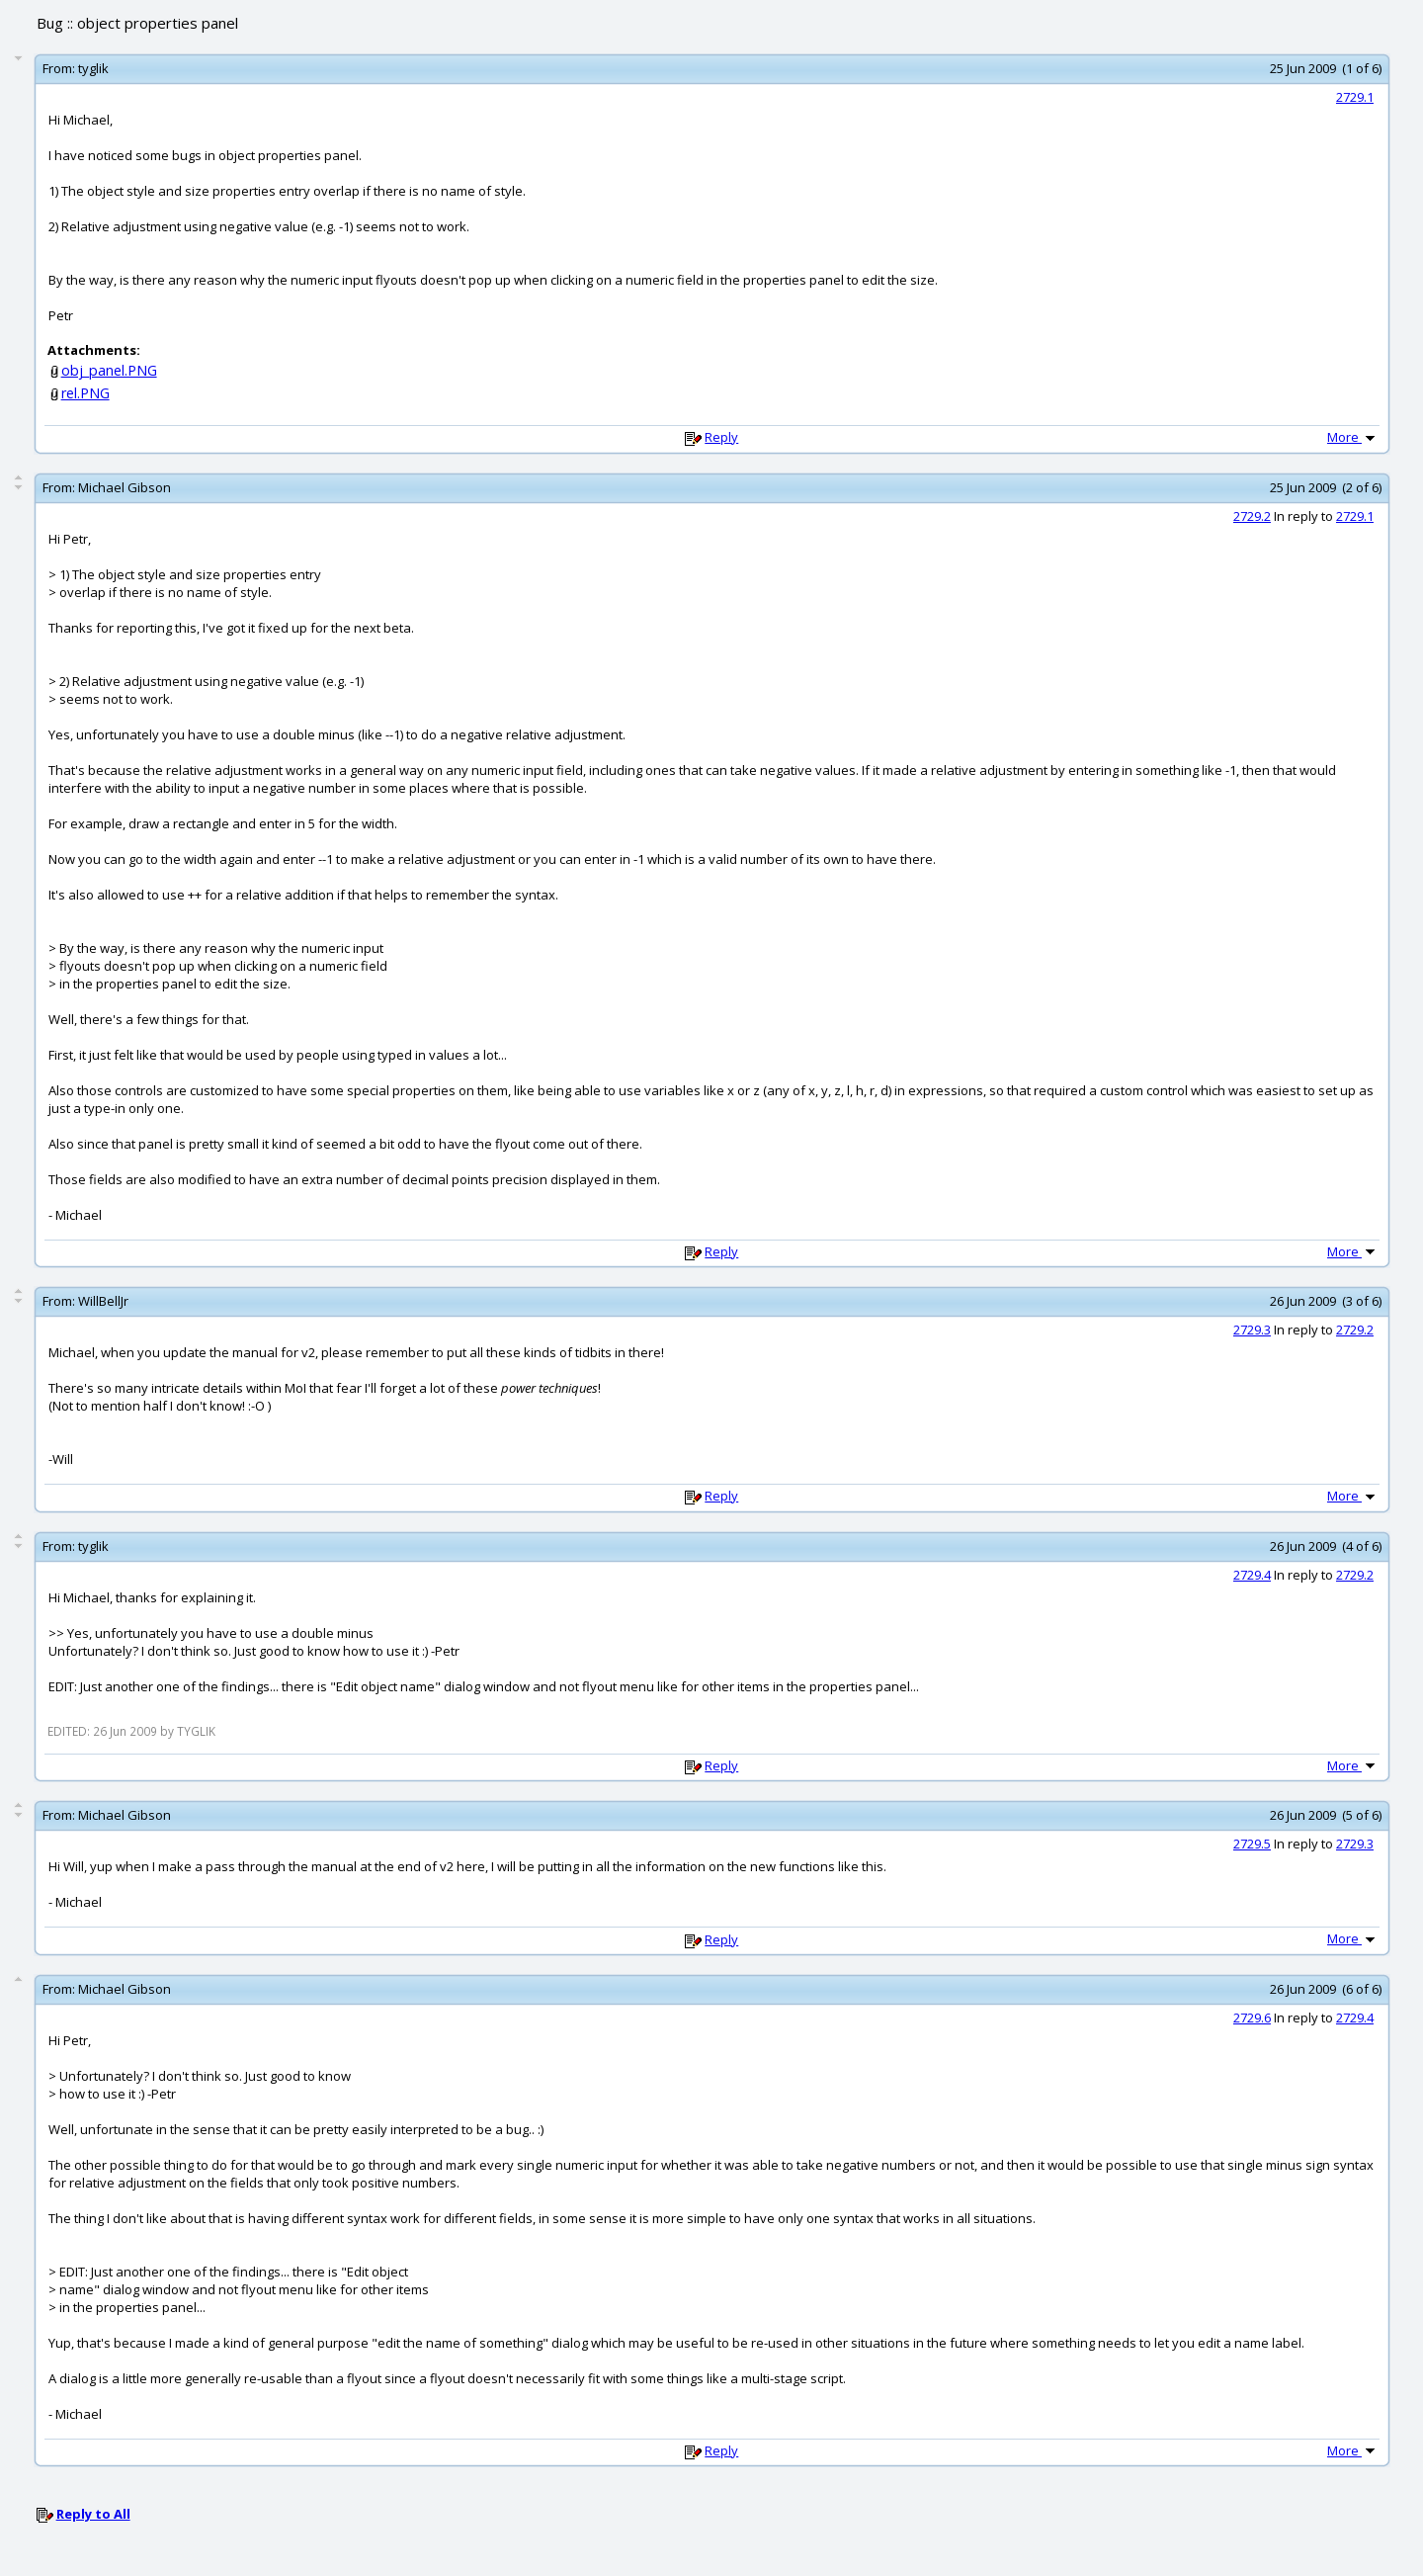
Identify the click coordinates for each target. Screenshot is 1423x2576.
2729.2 (1252, 516)
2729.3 (1252, 1329)
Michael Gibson (124, 487)
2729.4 (1252, 1575)
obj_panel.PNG (109, 370)
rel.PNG (85, 393)
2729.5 (1252, 1843)
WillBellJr (103, 1301)
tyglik (93, 68)
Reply (721, 437)
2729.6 (1252, 2017)
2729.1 (1355, 97)
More (1353, 437)
